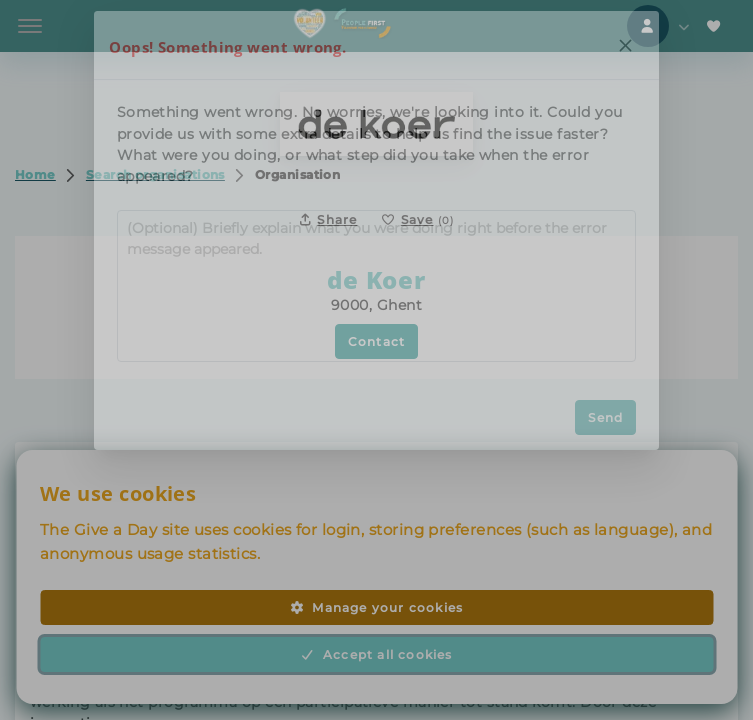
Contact (376, 341)
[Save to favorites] (417, 219)
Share (328, 219)
